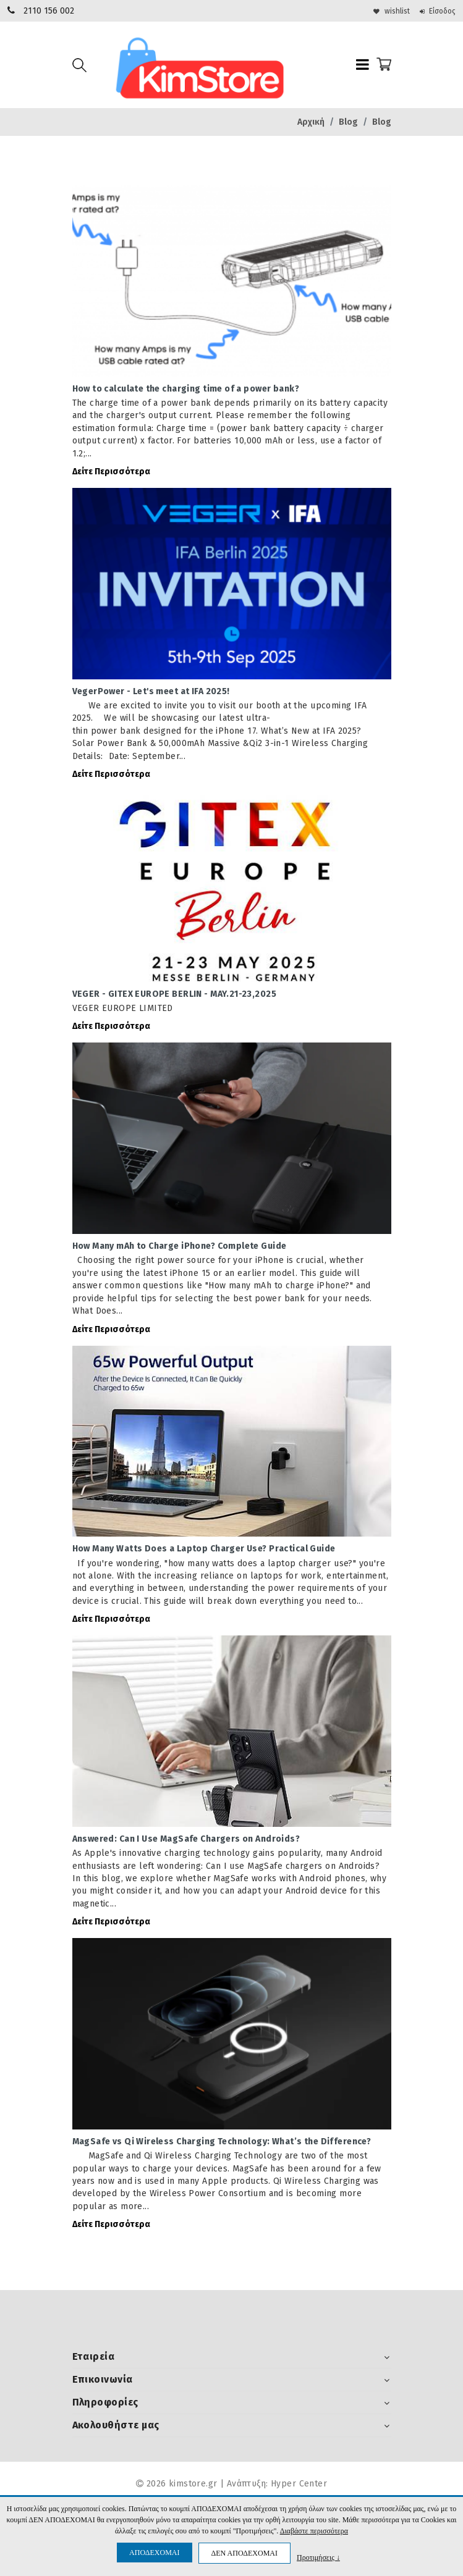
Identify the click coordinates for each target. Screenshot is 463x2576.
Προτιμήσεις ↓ (318, 2557)
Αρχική (311, 122)
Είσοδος (433, 11)
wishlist (379, 11)
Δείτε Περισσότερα (111, 474)
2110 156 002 (48, 11)
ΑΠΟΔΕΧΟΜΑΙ (154, 2552)
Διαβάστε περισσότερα (314, 2531)
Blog (348, 122)
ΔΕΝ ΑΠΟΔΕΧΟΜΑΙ (244, 2553)
